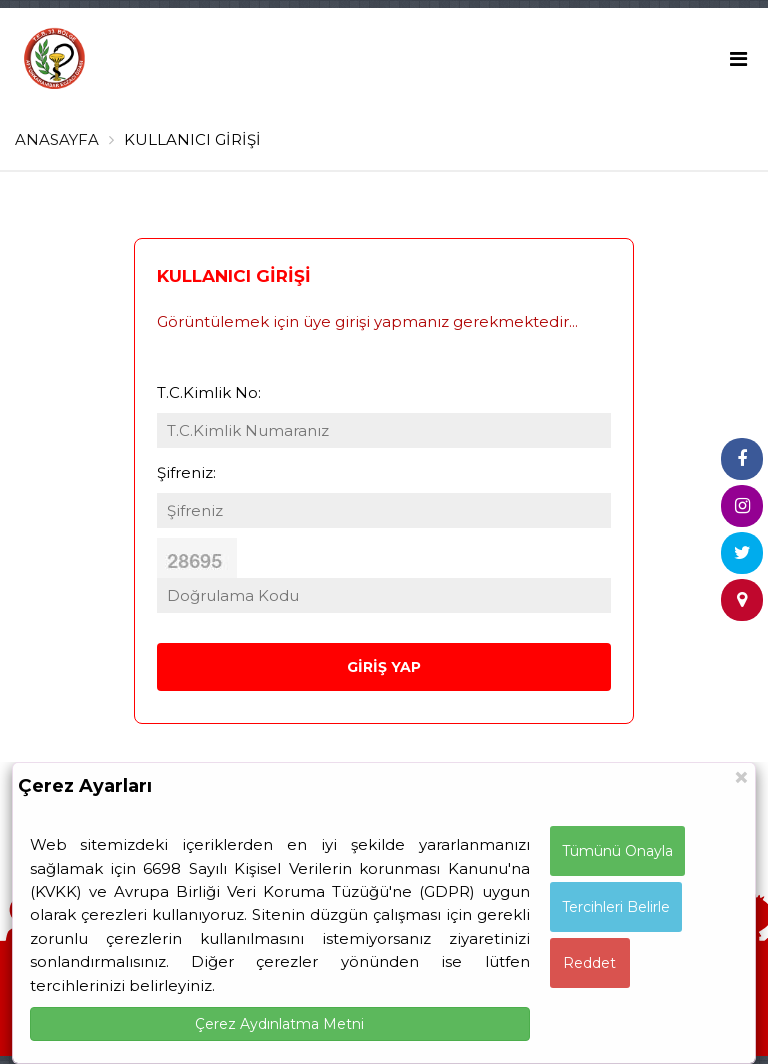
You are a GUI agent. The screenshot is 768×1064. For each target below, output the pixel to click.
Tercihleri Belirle (616, 907)
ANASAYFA (57, 139)
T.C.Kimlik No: (209, 392)
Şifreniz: (186, 472)
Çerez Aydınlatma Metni (279, 1024)
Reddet (589, 963)
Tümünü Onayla (617, 851)
